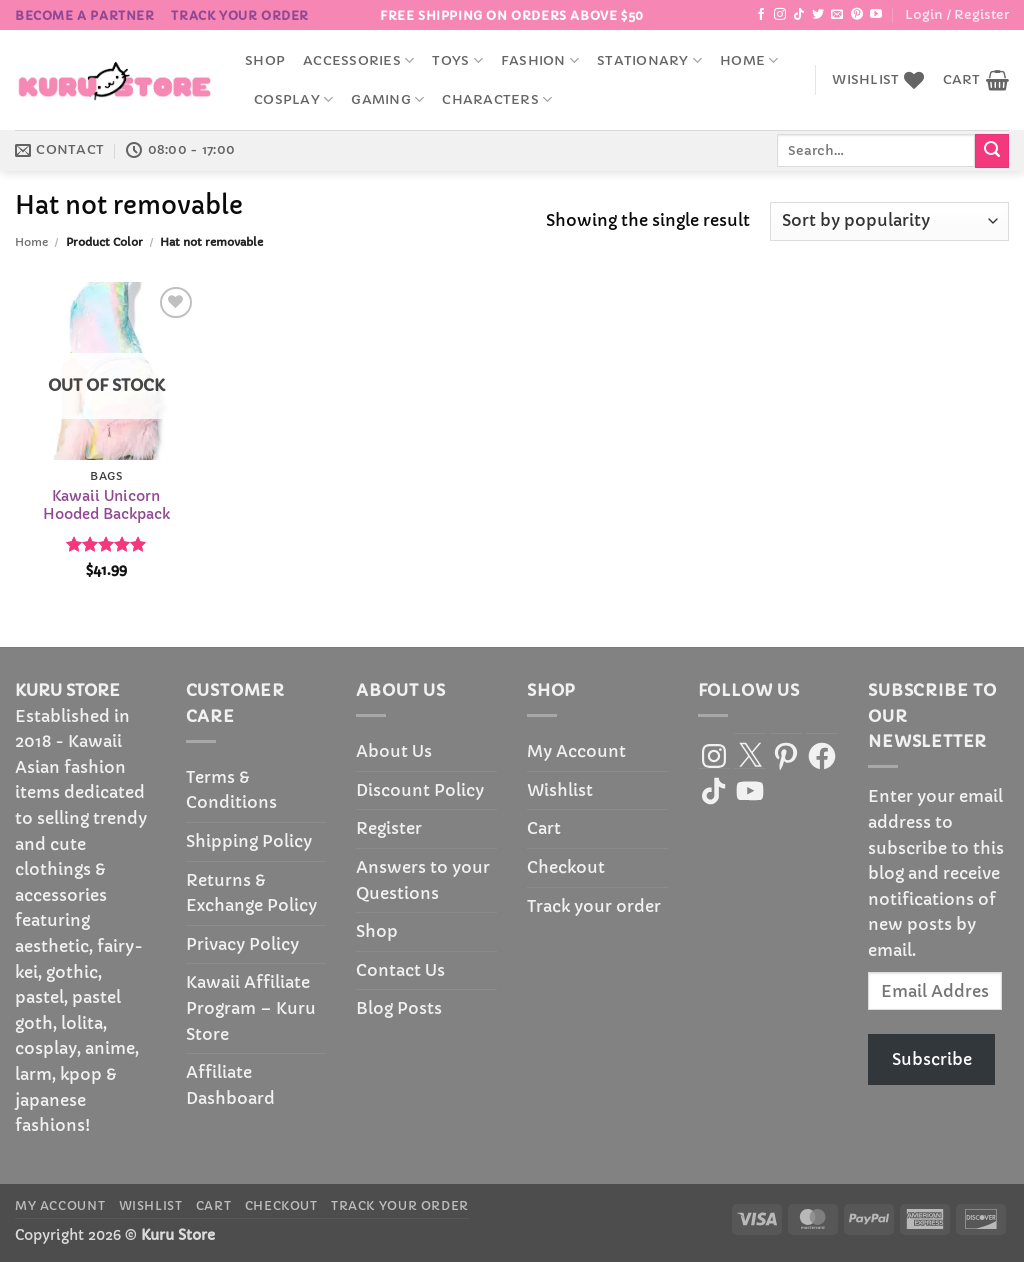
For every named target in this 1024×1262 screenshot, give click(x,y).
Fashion (540, 60)
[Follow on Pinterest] (857, 15)
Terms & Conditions (231, 790)
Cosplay (293, 99)
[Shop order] (889, 221)
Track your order (240, 15)
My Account (576, 751)
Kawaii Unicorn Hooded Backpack (106, 505)
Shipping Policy (249, 841)
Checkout (566, 867)
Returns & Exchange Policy (251, 893)
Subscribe (932, 1059)
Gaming (387, 99)
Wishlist (560, 790)
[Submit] (992, 151)
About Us (394, 751)
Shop (265, 61)
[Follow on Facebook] (761, 15)
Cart (544, 828)
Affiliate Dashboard (230, 1085)
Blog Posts (399, 1008)
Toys (457, 60)
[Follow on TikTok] (799, 15)
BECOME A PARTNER (85, 15)
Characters (497, 99)
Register (389, 828)
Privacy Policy (242, 944)
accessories (358, 60)
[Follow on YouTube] (876, 15)
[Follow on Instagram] (780, 15)
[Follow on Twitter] (818, 15)
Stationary (649, 60)
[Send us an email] (837, 15)
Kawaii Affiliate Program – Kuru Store (251, 1007)
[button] (957, 15)
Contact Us (400, 970)
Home (749, 60)
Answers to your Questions (423, 880)
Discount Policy (420, 790)
